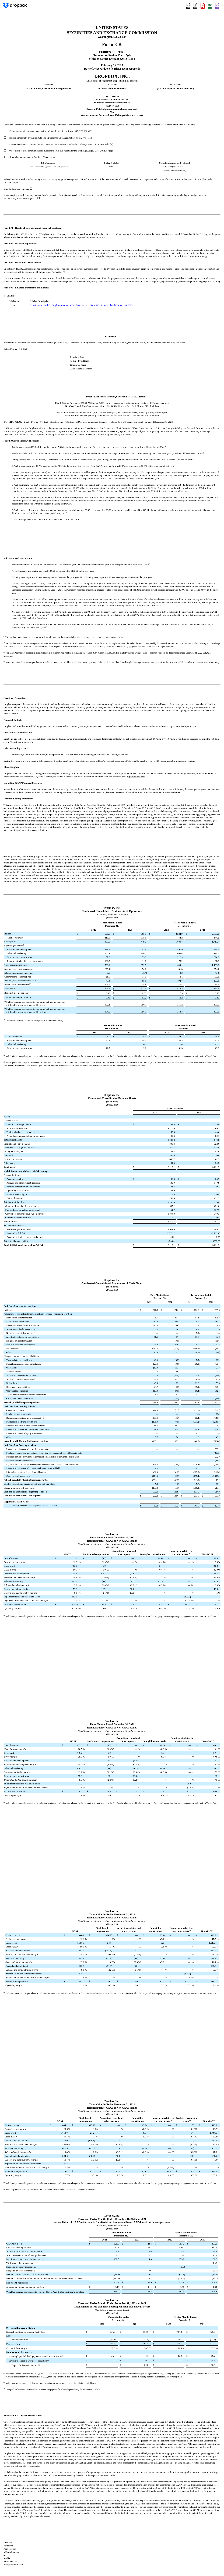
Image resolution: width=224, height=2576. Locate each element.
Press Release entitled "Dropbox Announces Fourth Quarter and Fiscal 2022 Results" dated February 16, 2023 (81, 305)
